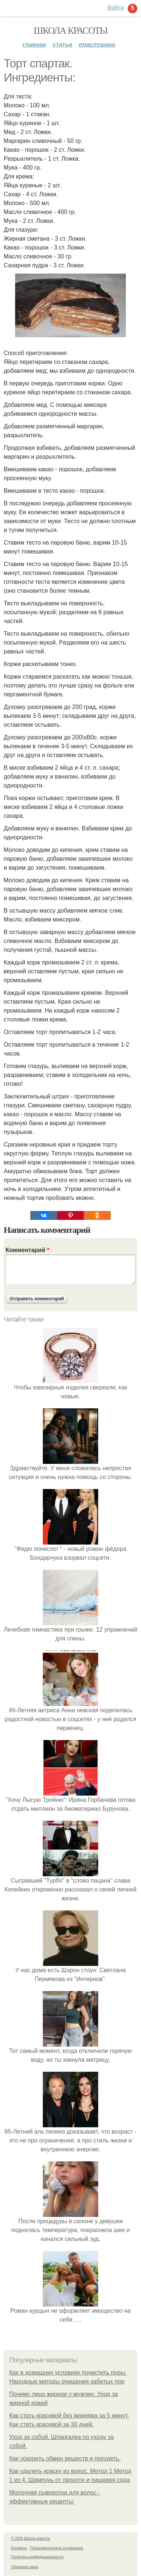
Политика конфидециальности (37, 2557)
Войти (115, 7)
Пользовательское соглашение (56, 2548)
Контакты (19, 2548)
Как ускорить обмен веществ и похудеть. (65, 2458)
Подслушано (97, 44)
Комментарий (27, 1250)
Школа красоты (70, 30)
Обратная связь (24, 2567)
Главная (34, 44)
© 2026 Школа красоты (30, 2538)
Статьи (62, 44)
